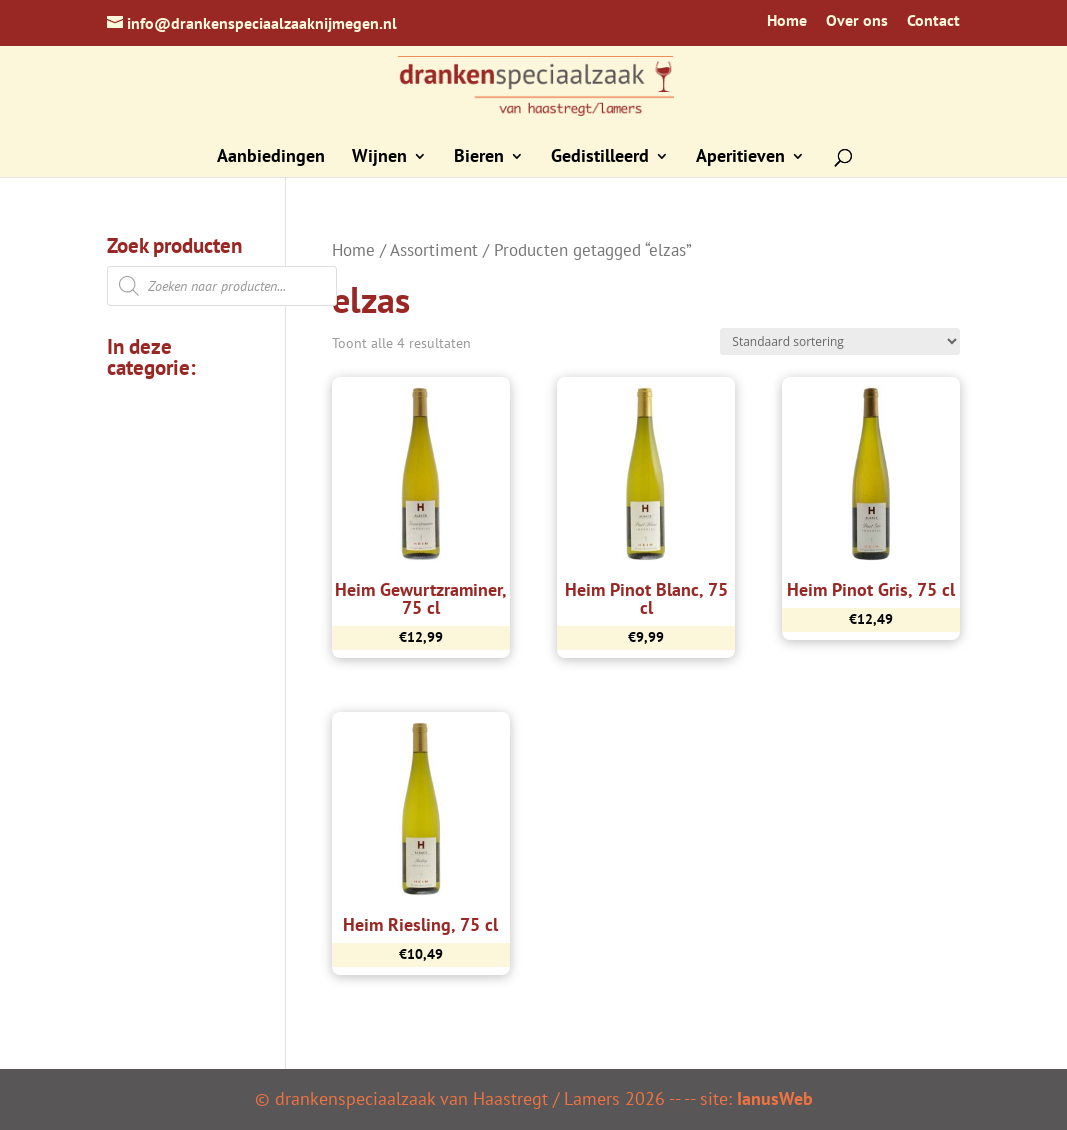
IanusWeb (775, 1098)
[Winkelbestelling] (840, 341)
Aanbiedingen (271, 158)
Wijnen (379, 158)
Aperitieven (740, 158)
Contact (933, 21)
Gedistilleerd (600, 158)
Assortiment (434, 250)
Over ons (857, 21)
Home (787, 21)
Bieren (479, 158)
